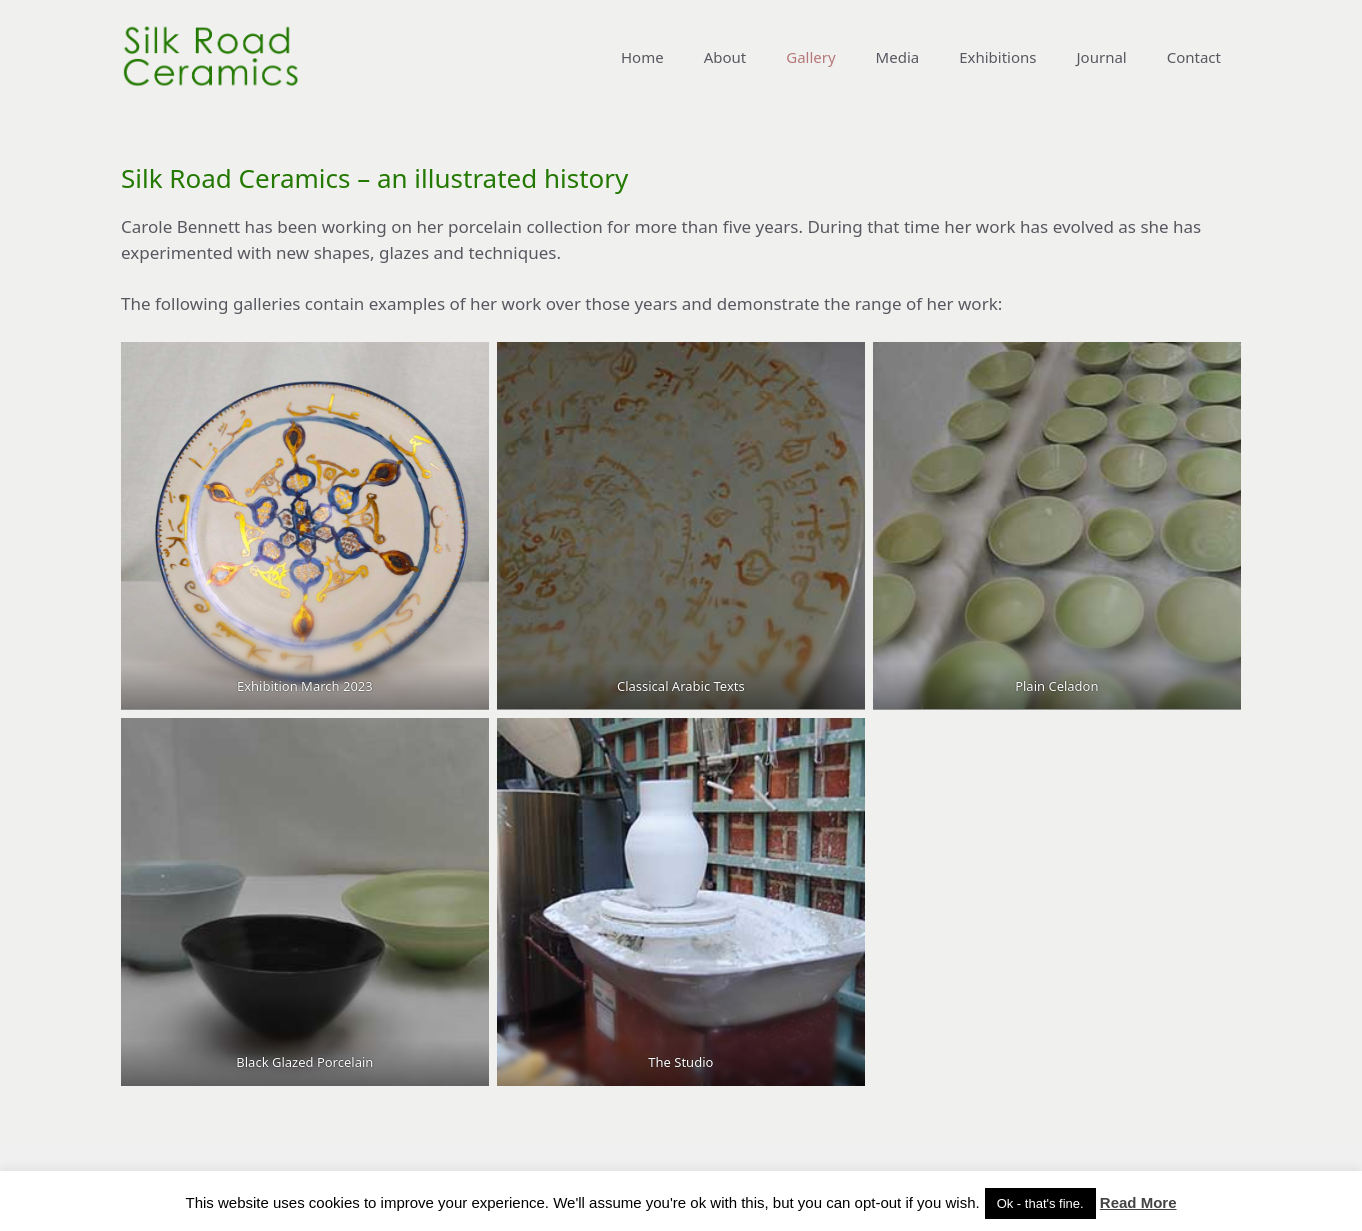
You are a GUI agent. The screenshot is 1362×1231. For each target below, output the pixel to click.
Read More (1138, 1202)
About (725, 57)
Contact (1194, 57)
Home (642, 57)
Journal (1102, 57)
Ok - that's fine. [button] (1040, 1203)
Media (898, 57)
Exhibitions (997, 57)
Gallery (810, 57)
